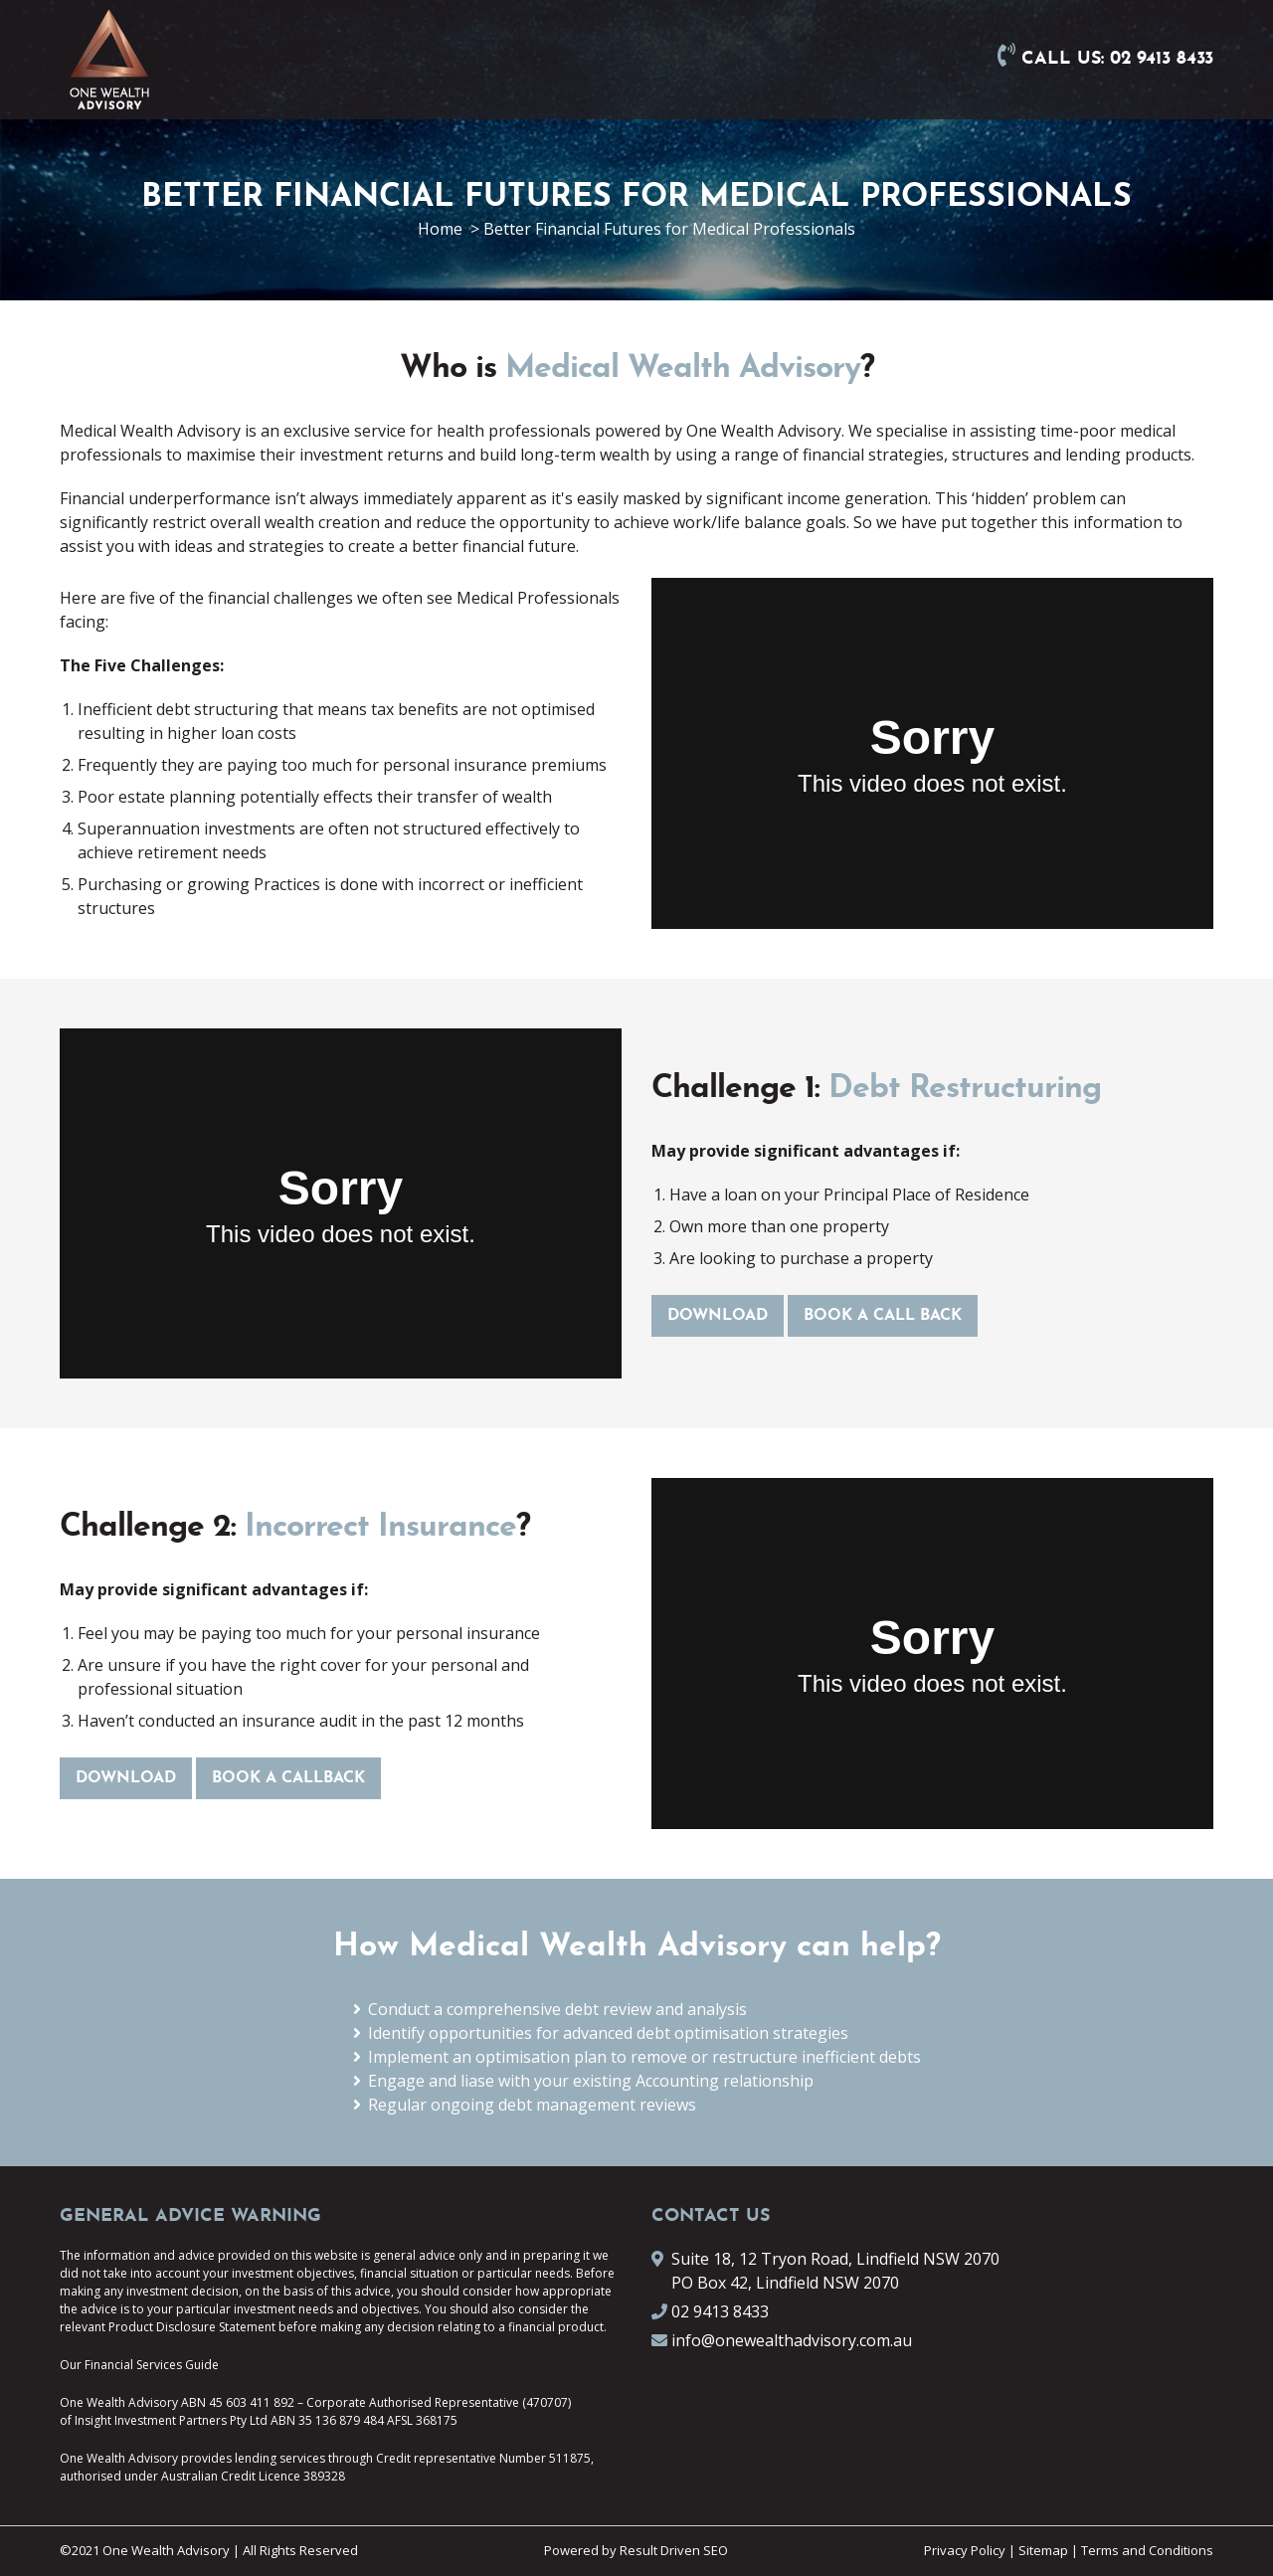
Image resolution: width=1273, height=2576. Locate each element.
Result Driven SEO (674, 2550)
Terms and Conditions (1147, 2550)
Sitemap (1043, 2550)
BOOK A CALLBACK (288, 1778)
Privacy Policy (964, 2550)
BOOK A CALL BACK (883, 1316)
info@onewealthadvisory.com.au (791, 2340)
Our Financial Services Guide (139, 2364)
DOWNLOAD (717, 1316)
